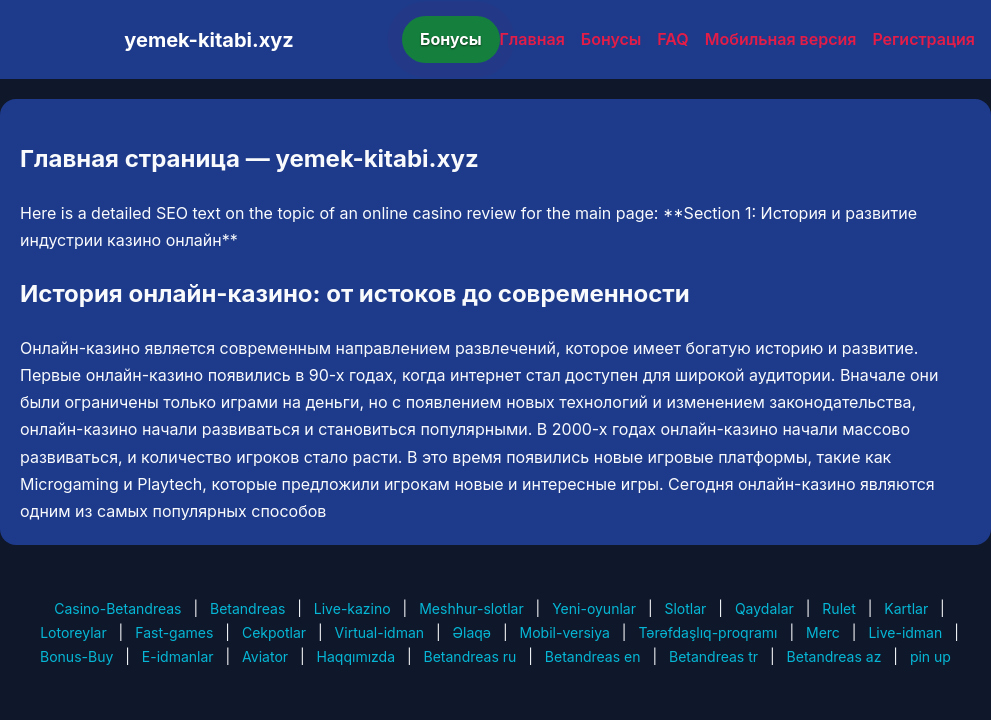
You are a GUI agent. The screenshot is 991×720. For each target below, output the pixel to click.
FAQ (672, 39)
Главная (532, 39)
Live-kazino (352, 608)
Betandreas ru (470, 656)
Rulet (838, 608)
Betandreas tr (713, 656)
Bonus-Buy (76, 656)
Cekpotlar (274, 632)
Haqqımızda (356, 656)
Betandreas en (593, 656)
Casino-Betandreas (117, 608)
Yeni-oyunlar (594, 608)
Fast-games (174, 632)
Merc (823, 632)
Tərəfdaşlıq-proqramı (707, 632)
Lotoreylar (73, 632)
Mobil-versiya (565, 632)
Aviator (265, 656)
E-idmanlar (178, 656)
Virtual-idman (379, 632)
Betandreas (247, 608)
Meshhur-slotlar (471, 608)
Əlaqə (472, 632)
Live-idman (905, 632)
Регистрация (923, 39)
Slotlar (685, 608)
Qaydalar (764, 608)
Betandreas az (834, 656)
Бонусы (451, 39)
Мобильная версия (781, 39)
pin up (930, 656)
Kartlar (906, 608)
